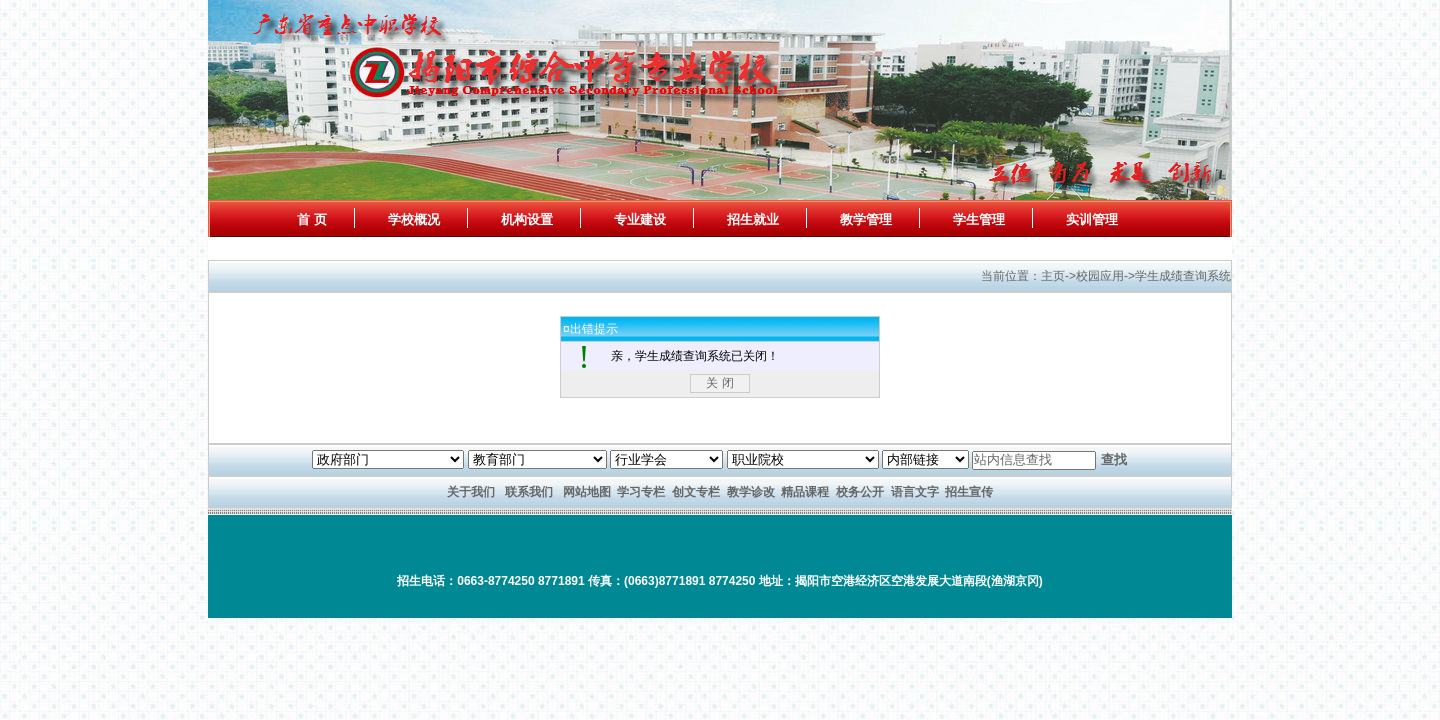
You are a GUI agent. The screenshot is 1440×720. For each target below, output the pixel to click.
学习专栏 (641, 492)
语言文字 (915, 492)
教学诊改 (751, 492)
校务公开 (860, 492)
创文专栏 (696, 492)
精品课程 (805, 492)
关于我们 (471, 492)
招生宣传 (969, 492)
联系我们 (529, 492)
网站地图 (587, 492)
